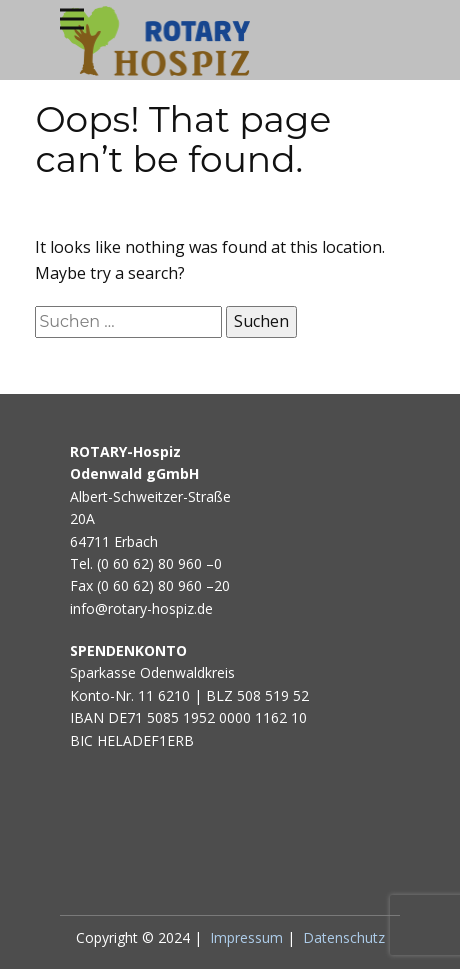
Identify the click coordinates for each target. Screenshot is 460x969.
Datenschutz (344, 937)
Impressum (246, 937)
